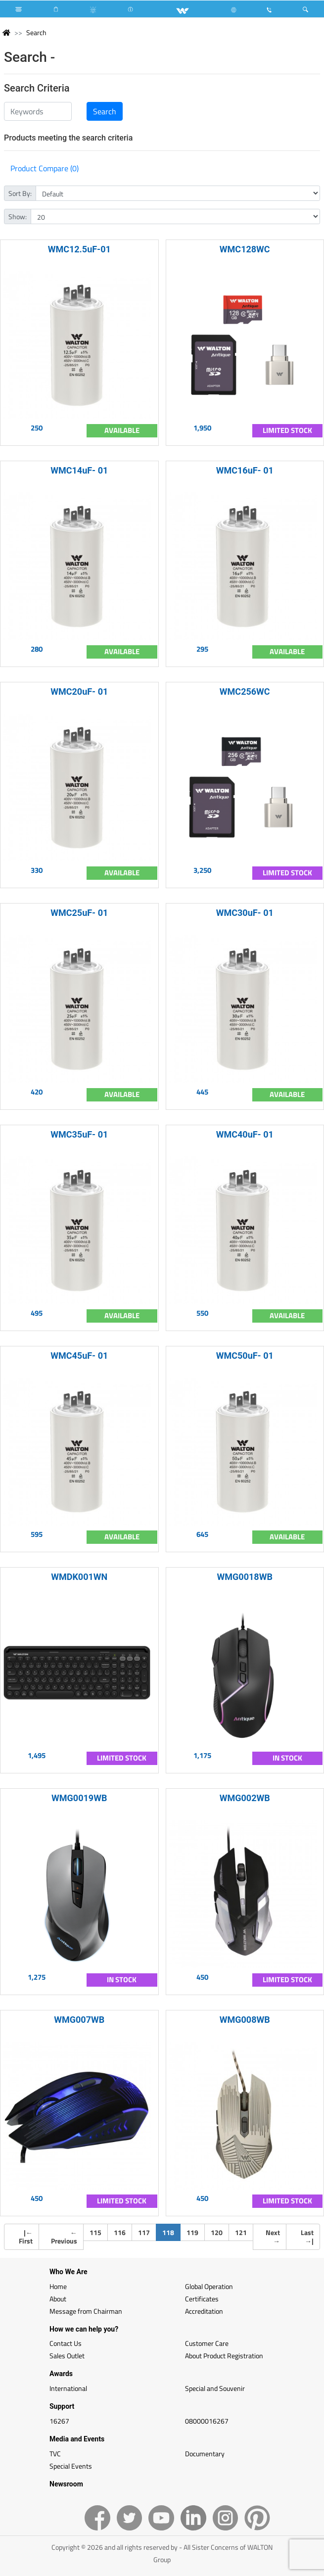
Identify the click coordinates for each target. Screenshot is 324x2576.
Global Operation (209, 2286)
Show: (17, 216)
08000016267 (207, 2421)
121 (241, 2232)
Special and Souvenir (215, 2388)
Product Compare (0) (44, 168)
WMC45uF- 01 (79, 1355)
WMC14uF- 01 (79, 470)
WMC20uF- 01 (79, 691)
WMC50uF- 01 (245, 1355)
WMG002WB (245, 1798)
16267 (59, 2421)
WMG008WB (245, 2019)
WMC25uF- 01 (79, 912)
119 (192, 2232)
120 (217, 2232)
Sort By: (20, 193)
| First (26, 2236)
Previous (64, 2236)
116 (120, 2232)
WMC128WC (245, 249)
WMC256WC (245, 691)
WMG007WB (79, 2019)
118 (171, 2232)
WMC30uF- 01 (245, 912)
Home (58, 2286)
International (68, 2388)
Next (273, 2236)
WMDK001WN (79, 1577)
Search (36, 32)
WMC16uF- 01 (245, 470)
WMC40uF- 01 (245, 1134)
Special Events (70, 2466)
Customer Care (207, 2343)
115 (95, 2232)
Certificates (202, 2298)
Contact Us (65, 2343)
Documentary (205, 2453)
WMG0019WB (79, 1798)
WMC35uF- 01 (79, 1134)
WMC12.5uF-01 (79, 249)
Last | (307, 2236)
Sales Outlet (67, 2355)
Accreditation (204, 2311)
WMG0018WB (245, 1577)
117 (144, 2232)
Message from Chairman (85, 2311)
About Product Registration (224, 2355)
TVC (55, 2453)
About (57, 2298)
